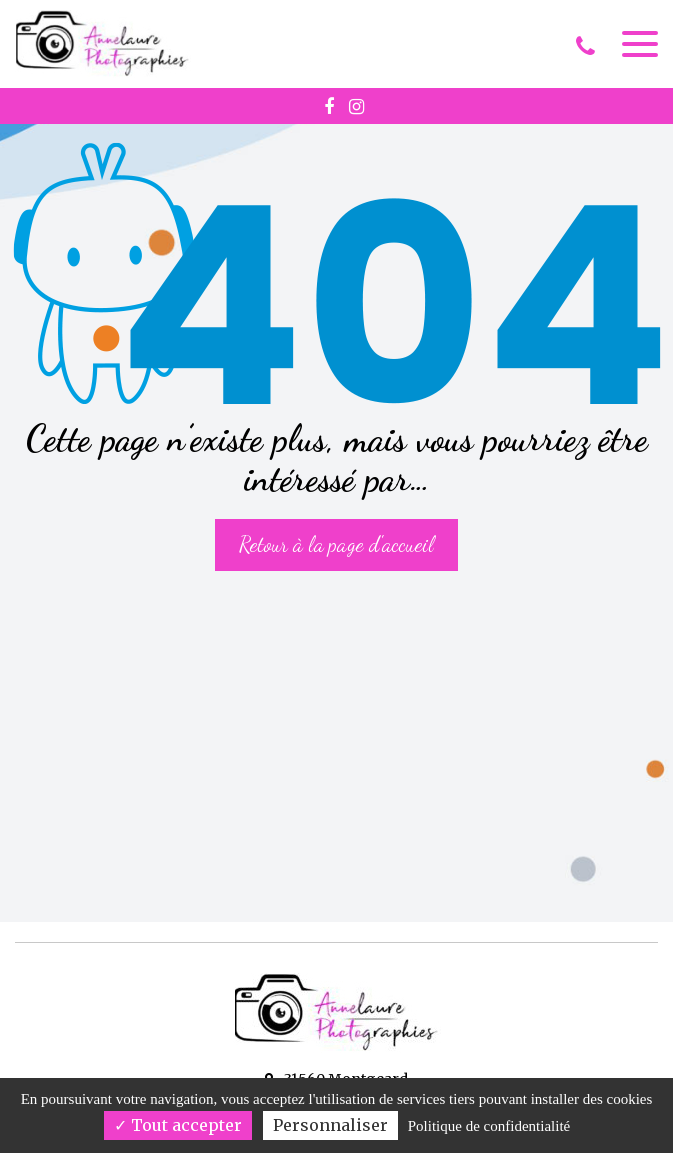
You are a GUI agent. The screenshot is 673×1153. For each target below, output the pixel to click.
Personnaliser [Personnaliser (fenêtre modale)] (330, 1125)
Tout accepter (178, 1125)
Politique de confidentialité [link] (489, 1126)
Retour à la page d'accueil (336, 544)
